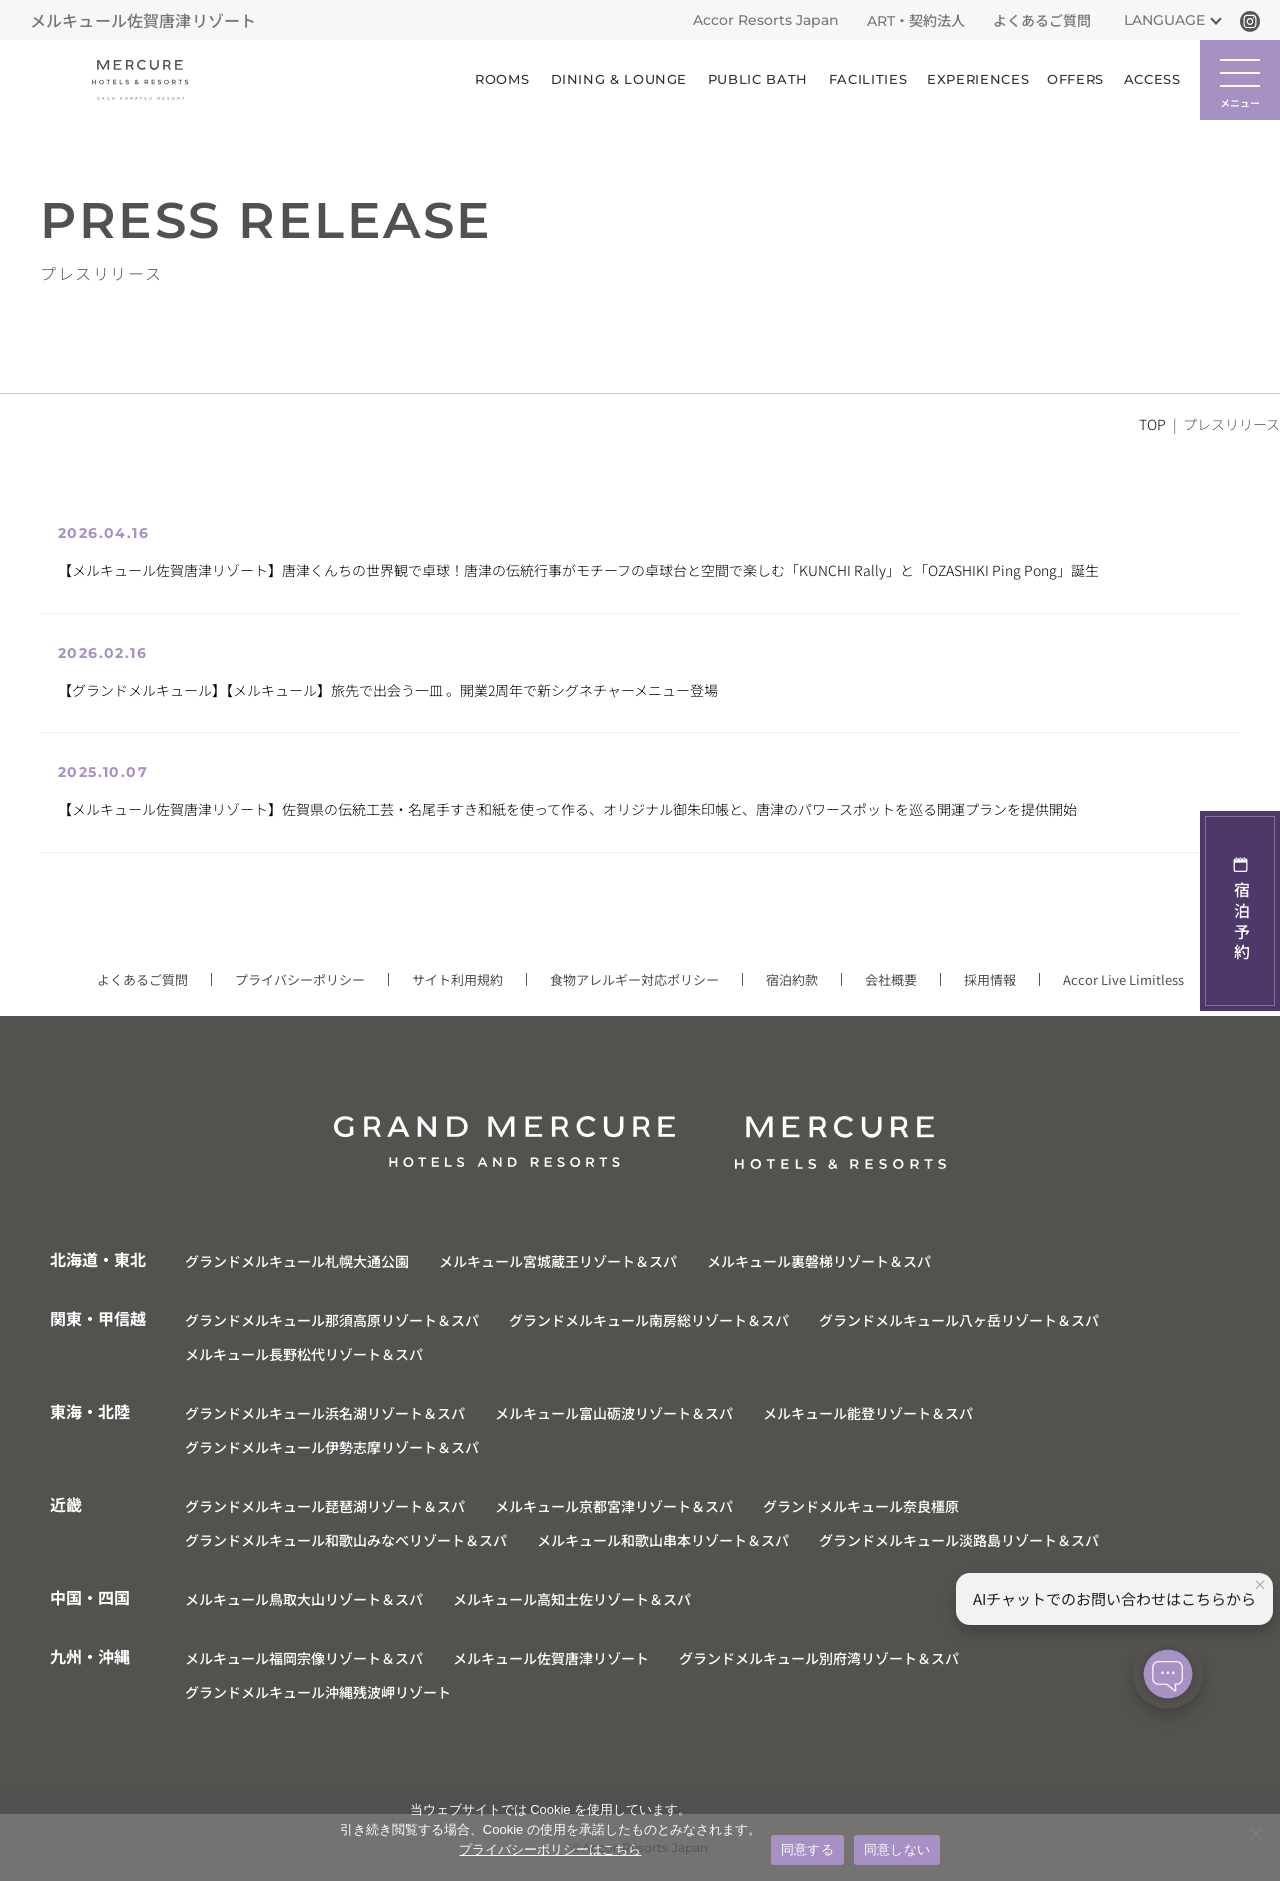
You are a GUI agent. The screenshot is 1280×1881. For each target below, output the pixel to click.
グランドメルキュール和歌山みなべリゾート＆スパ (346, 1540)
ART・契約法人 (916, 21)
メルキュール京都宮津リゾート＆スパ (614, 1506)
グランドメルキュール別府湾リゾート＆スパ (819, 1658)
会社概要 (891, 979)
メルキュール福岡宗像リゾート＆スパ (304, 1658)
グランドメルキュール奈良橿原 (861, 1506)
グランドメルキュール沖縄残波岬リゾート (318, 1692)
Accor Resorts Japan (766, 20)
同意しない (897, 1849)
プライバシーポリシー (300, 979)
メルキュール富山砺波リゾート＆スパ (614, 1413)
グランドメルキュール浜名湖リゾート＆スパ (325, 1413)
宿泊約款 (792, 979)
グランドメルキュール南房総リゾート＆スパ (649, 1320)
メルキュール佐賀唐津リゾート (551, 1658)
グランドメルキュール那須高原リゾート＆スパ (332, 1320)
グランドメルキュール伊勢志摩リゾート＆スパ (332, 1447)
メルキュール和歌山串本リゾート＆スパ (663, 1540)
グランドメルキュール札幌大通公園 (297, 1261)
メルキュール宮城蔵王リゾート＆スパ (558, 1261)
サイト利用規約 (457, 979)
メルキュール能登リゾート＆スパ (868, 1413)
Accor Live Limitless (1123, 979)
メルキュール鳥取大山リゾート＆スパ (304, 1599)
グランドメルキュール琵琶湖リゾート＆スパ (325, 1506)
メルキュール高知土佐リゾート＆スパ (572, 1599)
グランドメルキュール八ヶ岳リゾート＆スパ (959, 1320)
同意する (807, 1849)
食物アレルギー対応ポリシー (634, 979)
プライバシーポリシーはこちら (550, 1849)
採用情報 (990, 979)
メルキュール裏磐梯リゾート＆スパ (819, 1261)
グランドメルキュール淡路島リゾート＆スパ (959, 1540)
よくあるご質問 (1042, 21)
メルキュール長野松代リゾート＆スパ (304, 1354)
